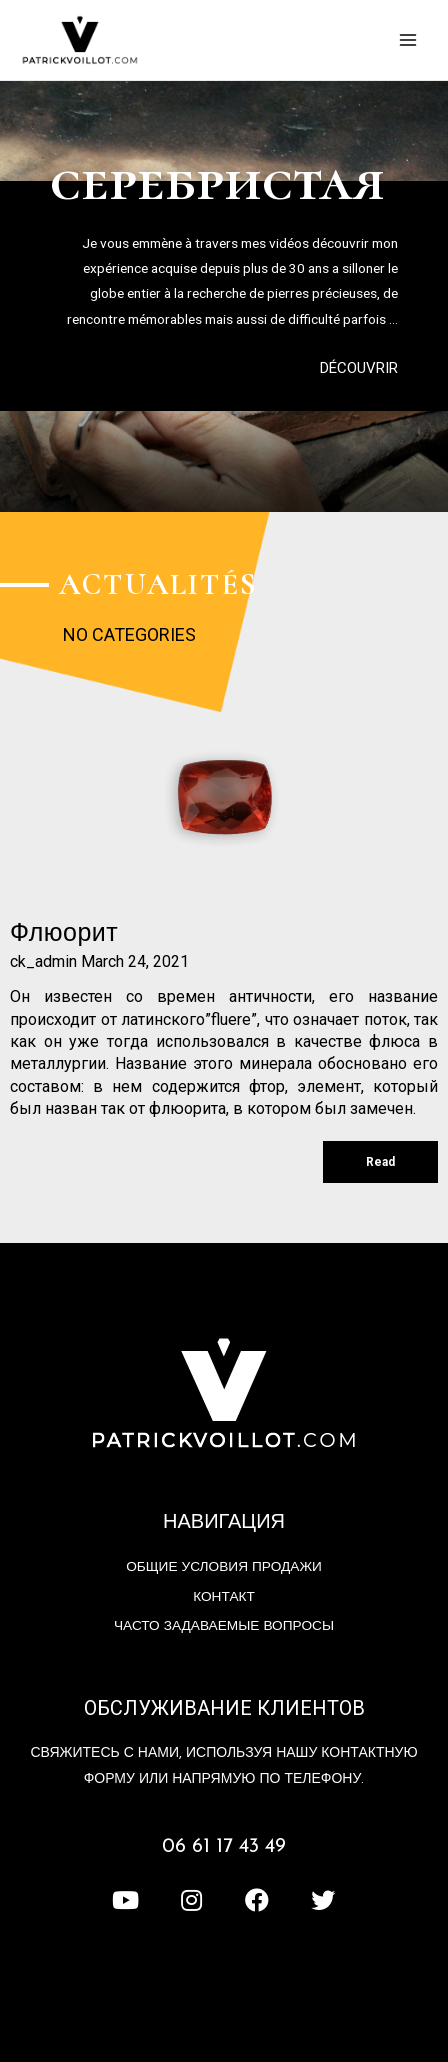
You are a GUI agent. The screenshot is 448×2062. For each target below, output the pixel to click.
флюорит (64, 934)
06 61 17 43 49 (224, 1847)
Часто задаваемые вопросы (224, 1626)
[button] (359, 368)
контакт (224, 1597)
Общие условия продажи (224, 1567)
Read (380, 1162)
